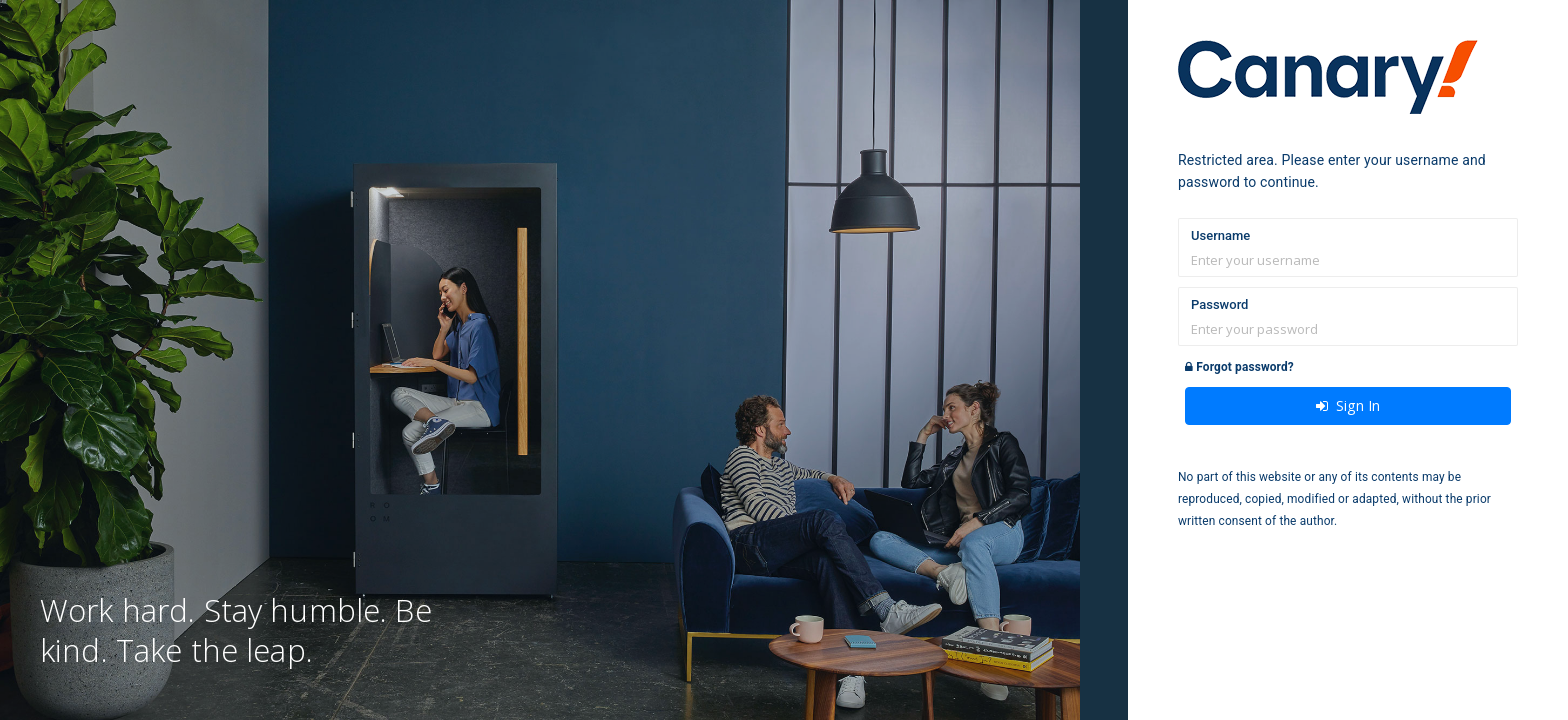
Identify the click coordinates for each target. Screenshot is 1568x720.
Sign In (1348, 405)
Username (1220, 235)
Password (1219, 304)
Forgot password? (1239, 367)
